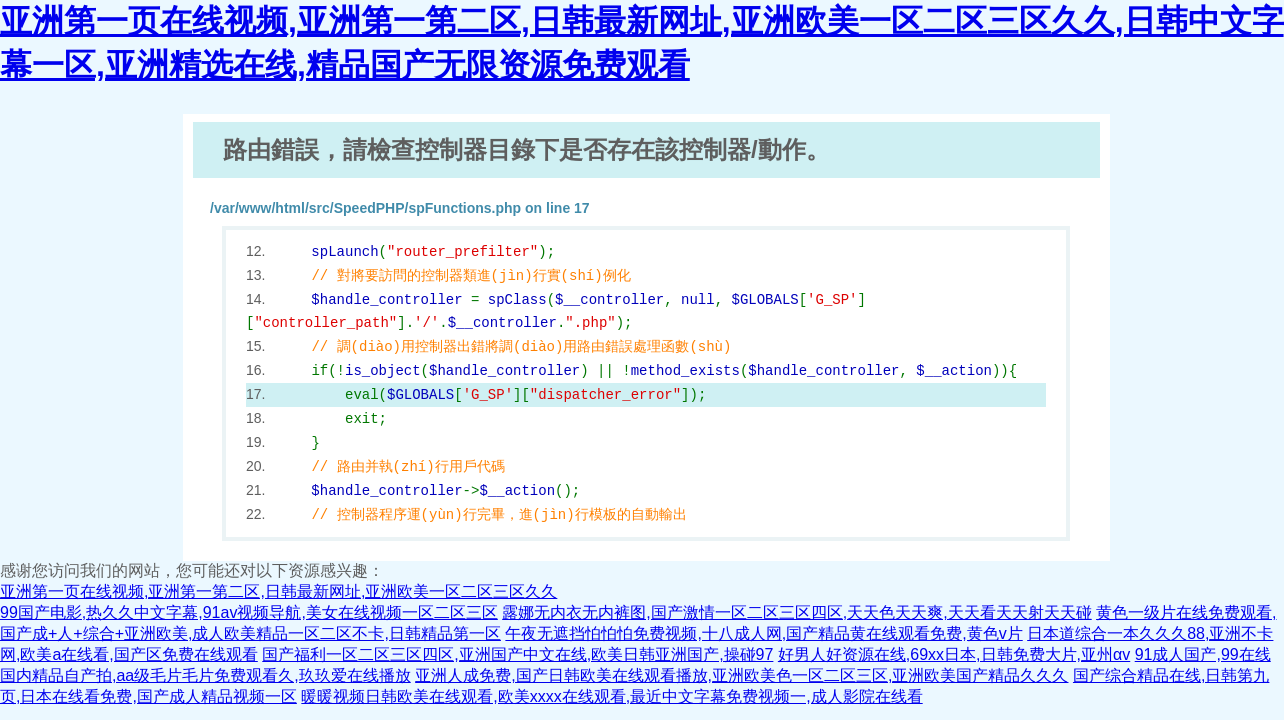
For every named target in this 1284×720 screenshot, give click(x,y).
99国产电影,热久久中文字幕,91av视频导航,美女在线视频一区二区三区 (249, 612)
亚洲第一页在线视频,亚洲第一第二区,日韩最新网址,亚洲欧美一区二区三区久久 (278, 591)
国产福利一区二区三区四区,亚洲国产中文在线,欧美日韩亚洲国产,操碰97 (517, 654)
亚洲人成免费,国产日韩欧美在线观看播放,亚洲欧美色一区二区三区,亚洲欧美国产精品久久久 (741, 675)
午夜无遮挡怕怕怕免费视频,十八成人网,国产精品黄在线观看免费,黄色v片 (763, 633)
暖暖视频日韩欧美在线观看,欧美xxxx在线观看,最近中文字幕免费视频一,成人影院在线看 (611, 696)
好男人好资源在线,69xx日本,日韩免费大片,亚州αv (954, 654)
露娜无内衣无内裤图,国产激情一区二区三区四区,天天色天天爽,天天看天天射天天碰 (796, 612)
